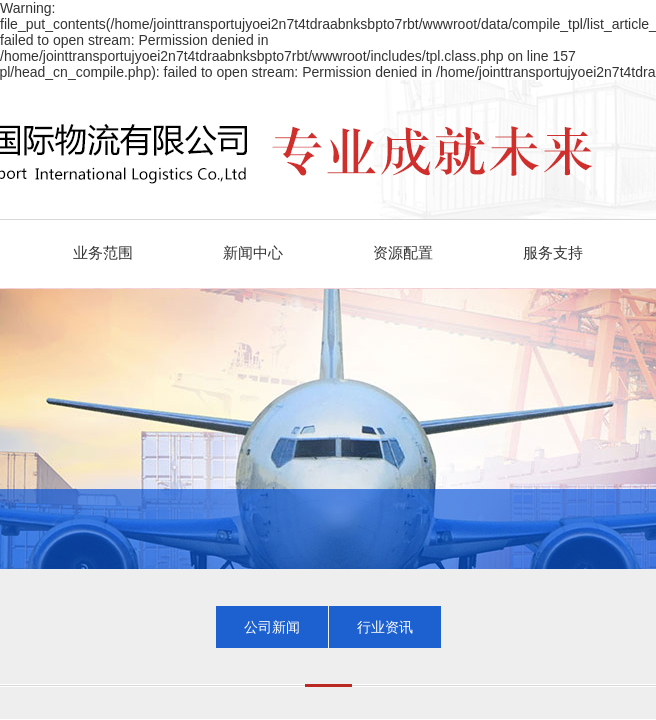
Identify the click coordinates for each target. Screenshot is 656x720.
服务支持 (553, 252)
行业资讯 (385, 627)
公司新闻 (272, 627)
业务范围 (103, 252)
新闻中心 (253, 252)
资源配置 (403, 252)
